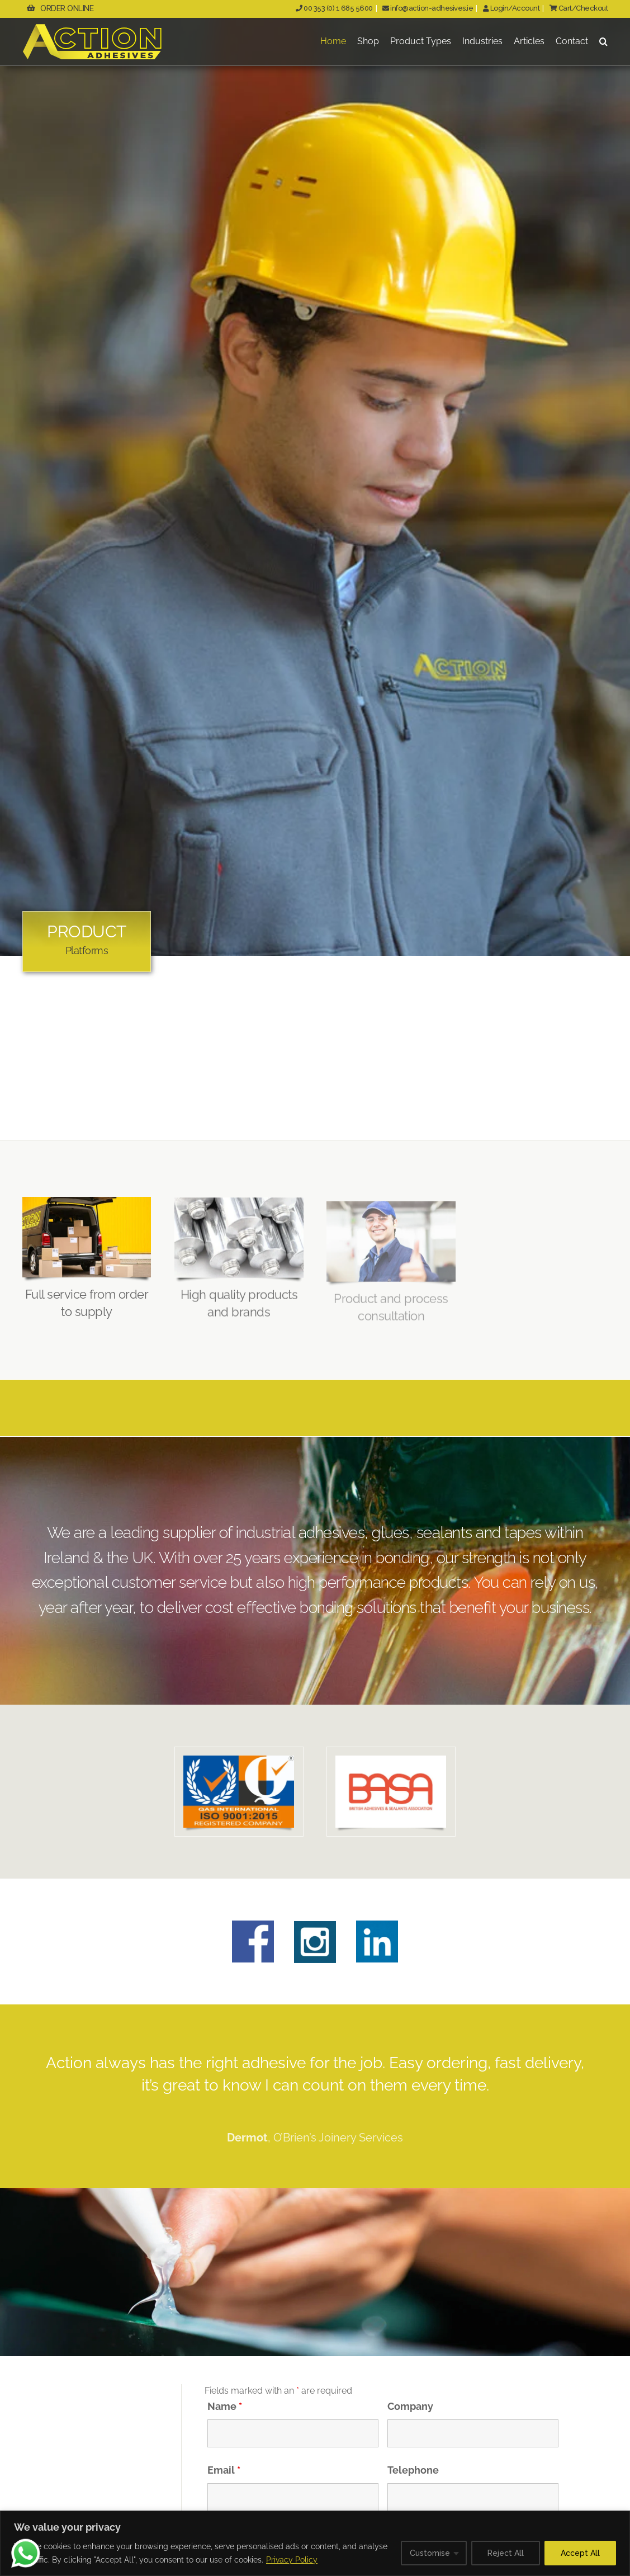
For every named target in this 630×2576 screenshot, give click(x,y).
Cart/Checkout (578, 8)
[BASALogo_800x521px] (390, 1759)
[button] (603, 41)
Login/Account (510, 8)
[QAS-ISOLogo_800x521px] (238, 1759)
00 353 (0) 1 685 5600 (334, 8)
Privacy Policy (292, 2559)
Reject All (505, 2553)
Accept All (580, 2553)
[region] (315, 2543)
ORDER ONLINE (60, 8)
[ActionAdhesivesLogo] (92, 27)
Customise (430, 2553)
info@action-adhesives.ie (427, 8)
